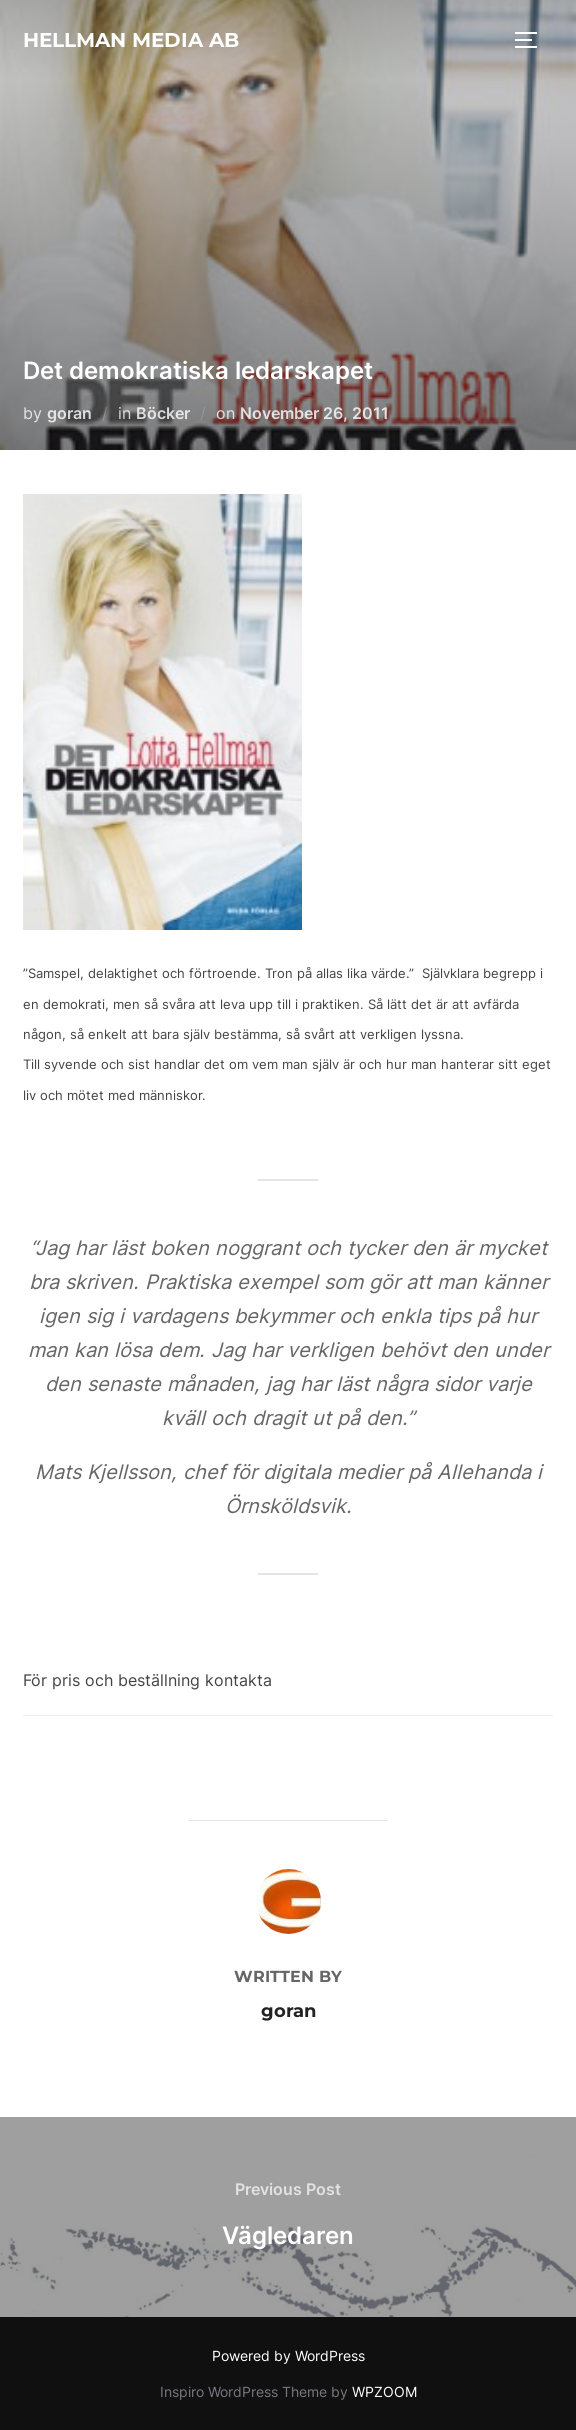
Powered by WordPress (288, 2355)
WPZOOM (384, 2391)
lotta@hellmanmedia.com (372, 1680)
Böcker (163, 413)
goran (69, 413)
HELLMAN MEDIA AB (131, 40)
